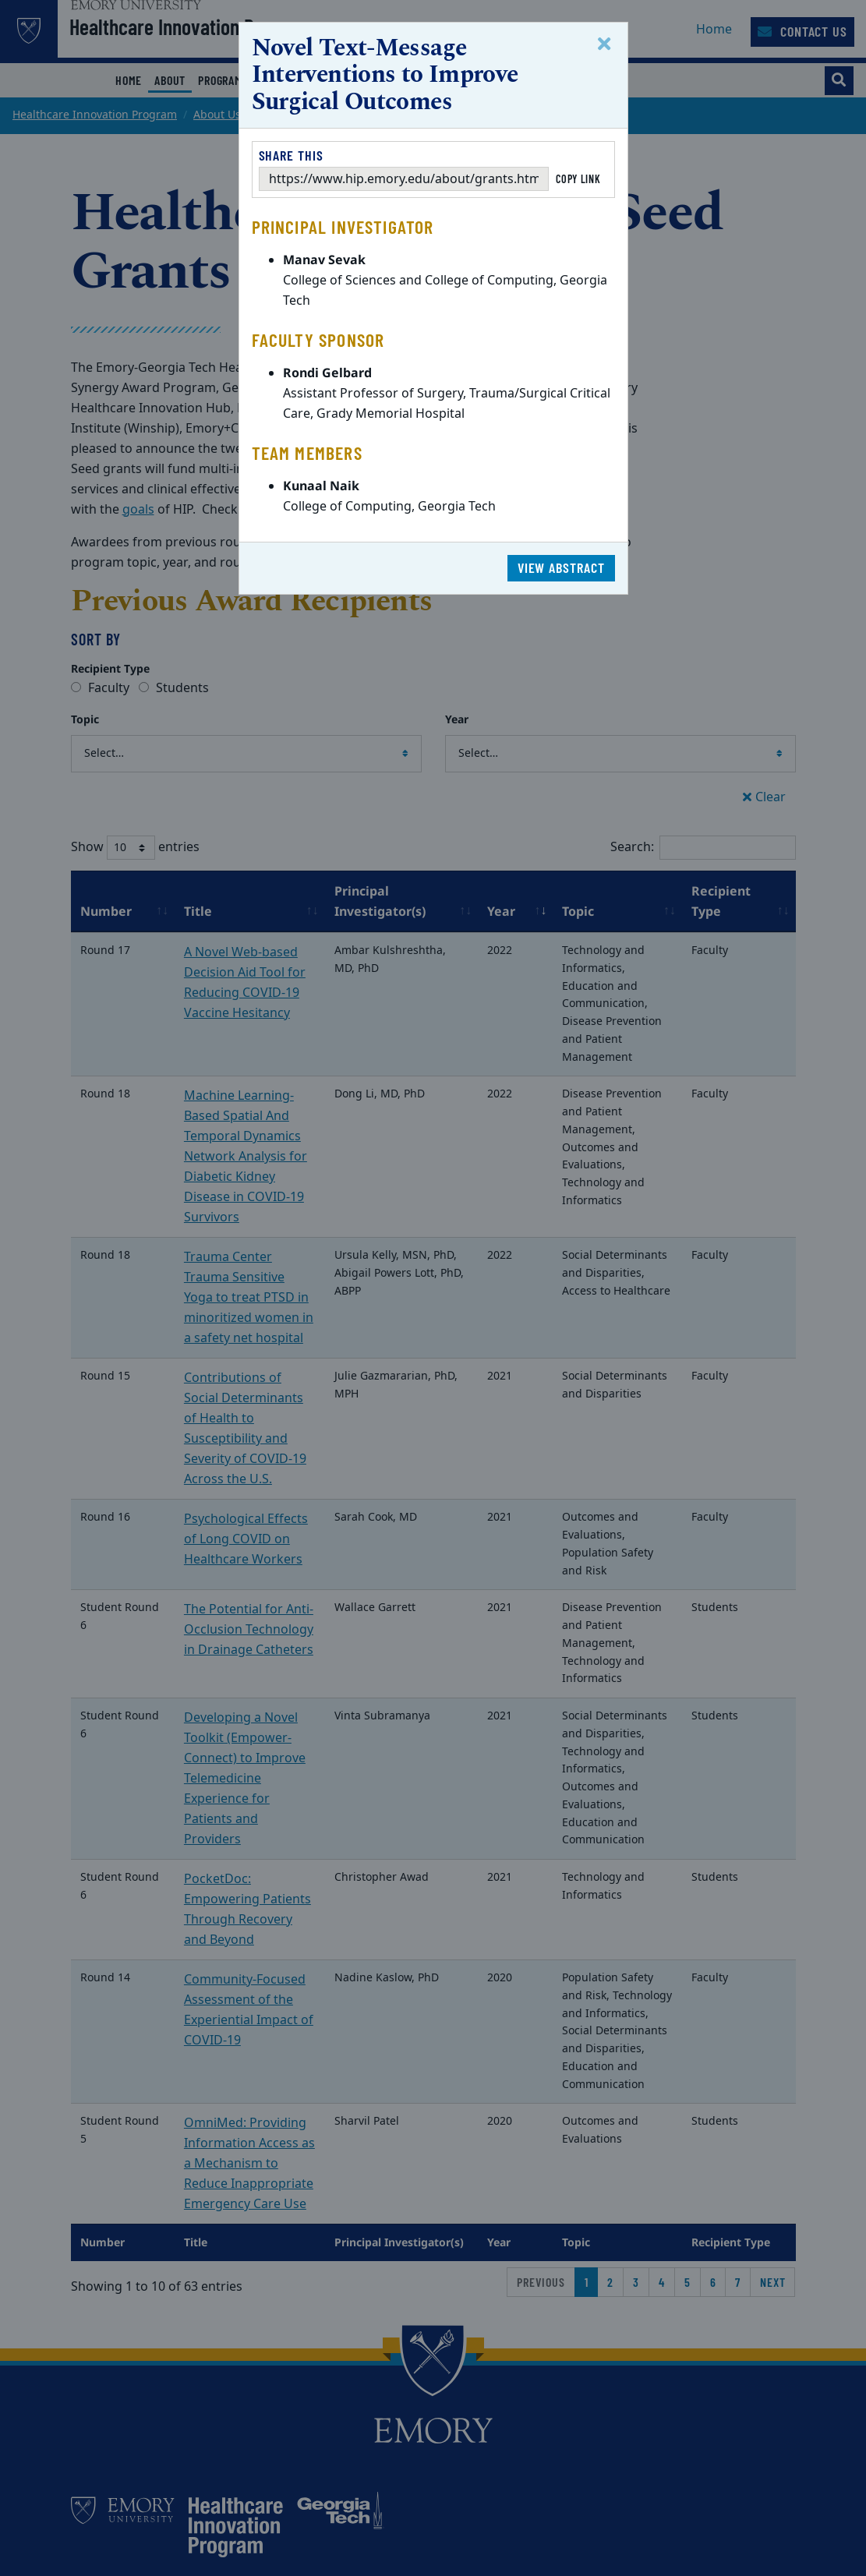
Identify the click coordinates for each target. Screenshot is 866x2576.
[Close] (606, 44)
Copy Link (578, 179)
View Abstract (561, 567)
